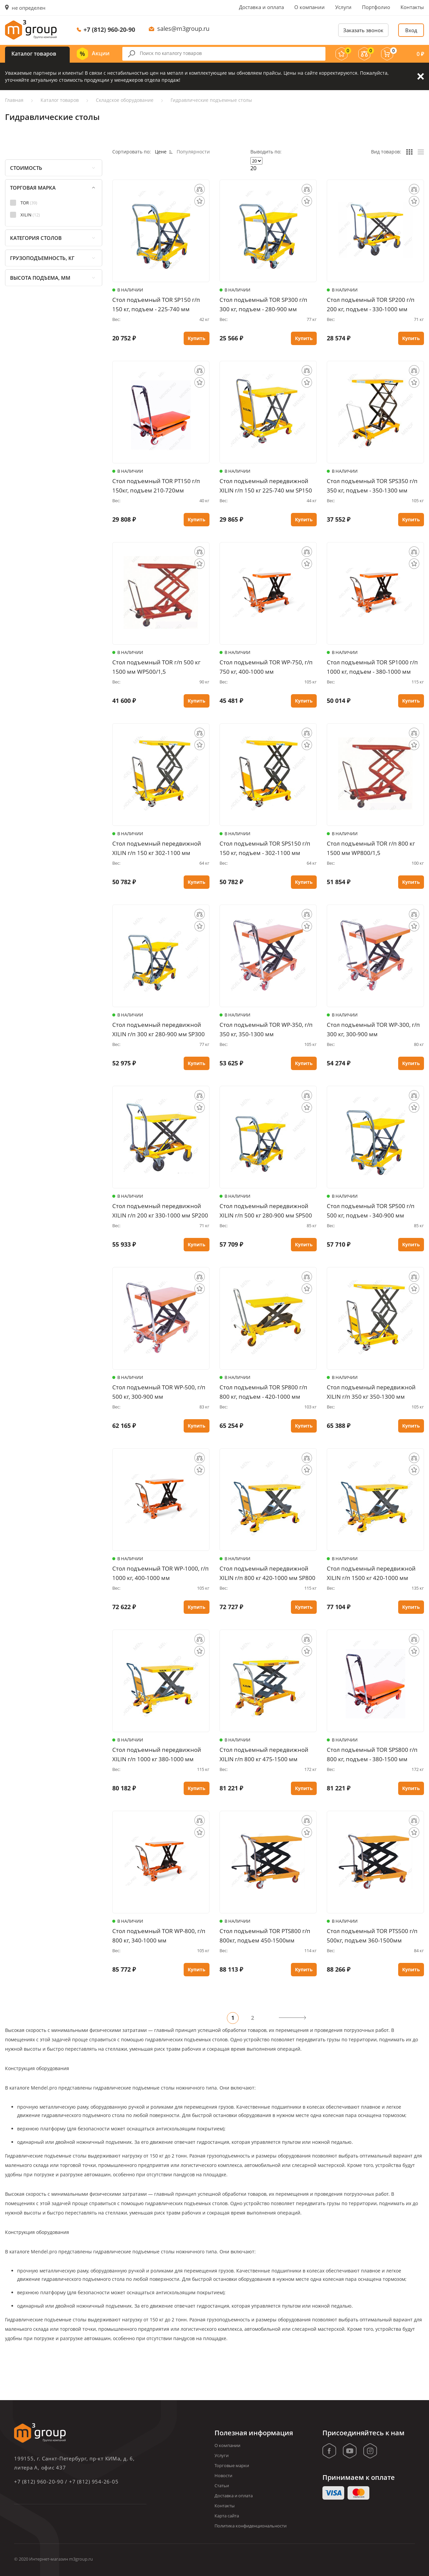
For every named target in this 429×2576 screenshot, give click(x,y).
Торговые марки (231, 2465)
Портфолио (376, 7)
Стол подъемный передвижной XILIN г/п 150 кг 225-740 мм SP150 (266, 485)
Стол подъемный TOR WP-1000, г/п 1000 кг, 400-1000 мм (160, 1573)
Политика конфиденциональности (250, 2526)
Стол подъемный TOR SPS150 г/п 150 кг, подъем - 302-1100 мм (265, 848)
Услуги (343, 7)
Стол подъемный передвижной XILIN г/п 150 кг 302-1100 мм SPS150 (156, 848)
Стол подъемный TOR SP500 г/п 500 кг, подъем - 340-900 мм (371, 1210)
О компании (309, 7)
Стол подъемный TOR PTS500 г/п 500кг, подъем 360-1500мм (372, 1935)
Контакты (412, 7)
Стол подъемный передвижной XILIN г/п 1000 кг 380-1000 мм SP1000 (156, 1755)
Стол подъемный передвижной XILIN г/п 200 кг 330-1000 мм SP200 (160, 1210)
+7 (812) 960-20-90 (109, 29)
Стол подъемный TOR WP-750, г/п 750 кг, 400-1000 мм (266, 666)
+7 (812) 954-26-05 (94, 2481)
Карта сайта (226, 2516)
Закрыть (420, 76)
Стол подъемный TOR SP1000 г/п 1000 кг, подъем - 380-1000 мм (372, 666)
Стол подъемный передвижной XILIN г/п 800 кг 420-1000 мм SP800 (267, 1573)
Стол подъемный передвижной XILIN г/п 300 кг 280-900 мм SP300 (158, 1029)
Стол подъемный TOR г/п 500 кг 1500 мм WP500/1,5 (156, 666)
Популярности (193, 151)
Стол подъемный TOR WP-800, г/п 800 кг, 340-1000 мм (158, 1935)
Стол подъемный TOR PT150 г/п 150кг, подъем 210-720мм (156, 485)
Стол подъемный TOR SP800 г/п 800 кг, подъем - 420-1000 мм (263, 1391)
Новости (223, 2475)
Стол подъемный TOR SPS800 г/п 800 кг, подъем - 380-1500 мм (372, 1754)
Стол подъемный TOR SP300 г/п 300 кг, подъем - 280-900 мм (263, 304)
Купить (196, 338)
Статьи (221, 2486)
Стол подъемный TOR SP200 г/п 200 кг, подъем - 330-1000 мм (371, 304)
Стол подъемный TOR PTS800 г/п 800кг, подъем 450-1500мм (265, 1935)
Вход (411, 30)
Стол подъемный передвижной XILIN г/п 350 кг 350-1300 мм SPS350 (371, 1392)
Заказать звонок (363, 30)
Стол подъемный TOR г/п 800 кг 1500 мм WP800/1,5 (371, 848)
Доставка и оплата (261, 7)
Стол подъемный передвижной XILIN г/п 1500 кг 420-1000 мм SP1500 (371, 1573)
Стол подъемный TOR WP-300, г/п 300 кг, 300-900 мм (373, 1029)
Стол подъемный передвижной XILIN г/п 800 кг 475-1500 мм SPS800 (264, 1755)
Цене (164, 151)
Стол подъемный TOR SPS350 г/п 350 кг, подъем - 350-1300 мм (372, 485)
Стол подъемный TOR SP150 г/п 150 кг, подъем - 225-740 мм (156, 304)
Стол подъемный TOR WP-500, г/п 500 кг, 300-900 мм (158, 1391)
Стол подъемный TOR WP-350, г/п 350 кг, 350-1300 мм (266, 1029)
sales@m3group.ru (183, 28)
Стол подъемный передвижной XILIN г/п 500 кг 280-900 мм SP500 (266, 1210)
